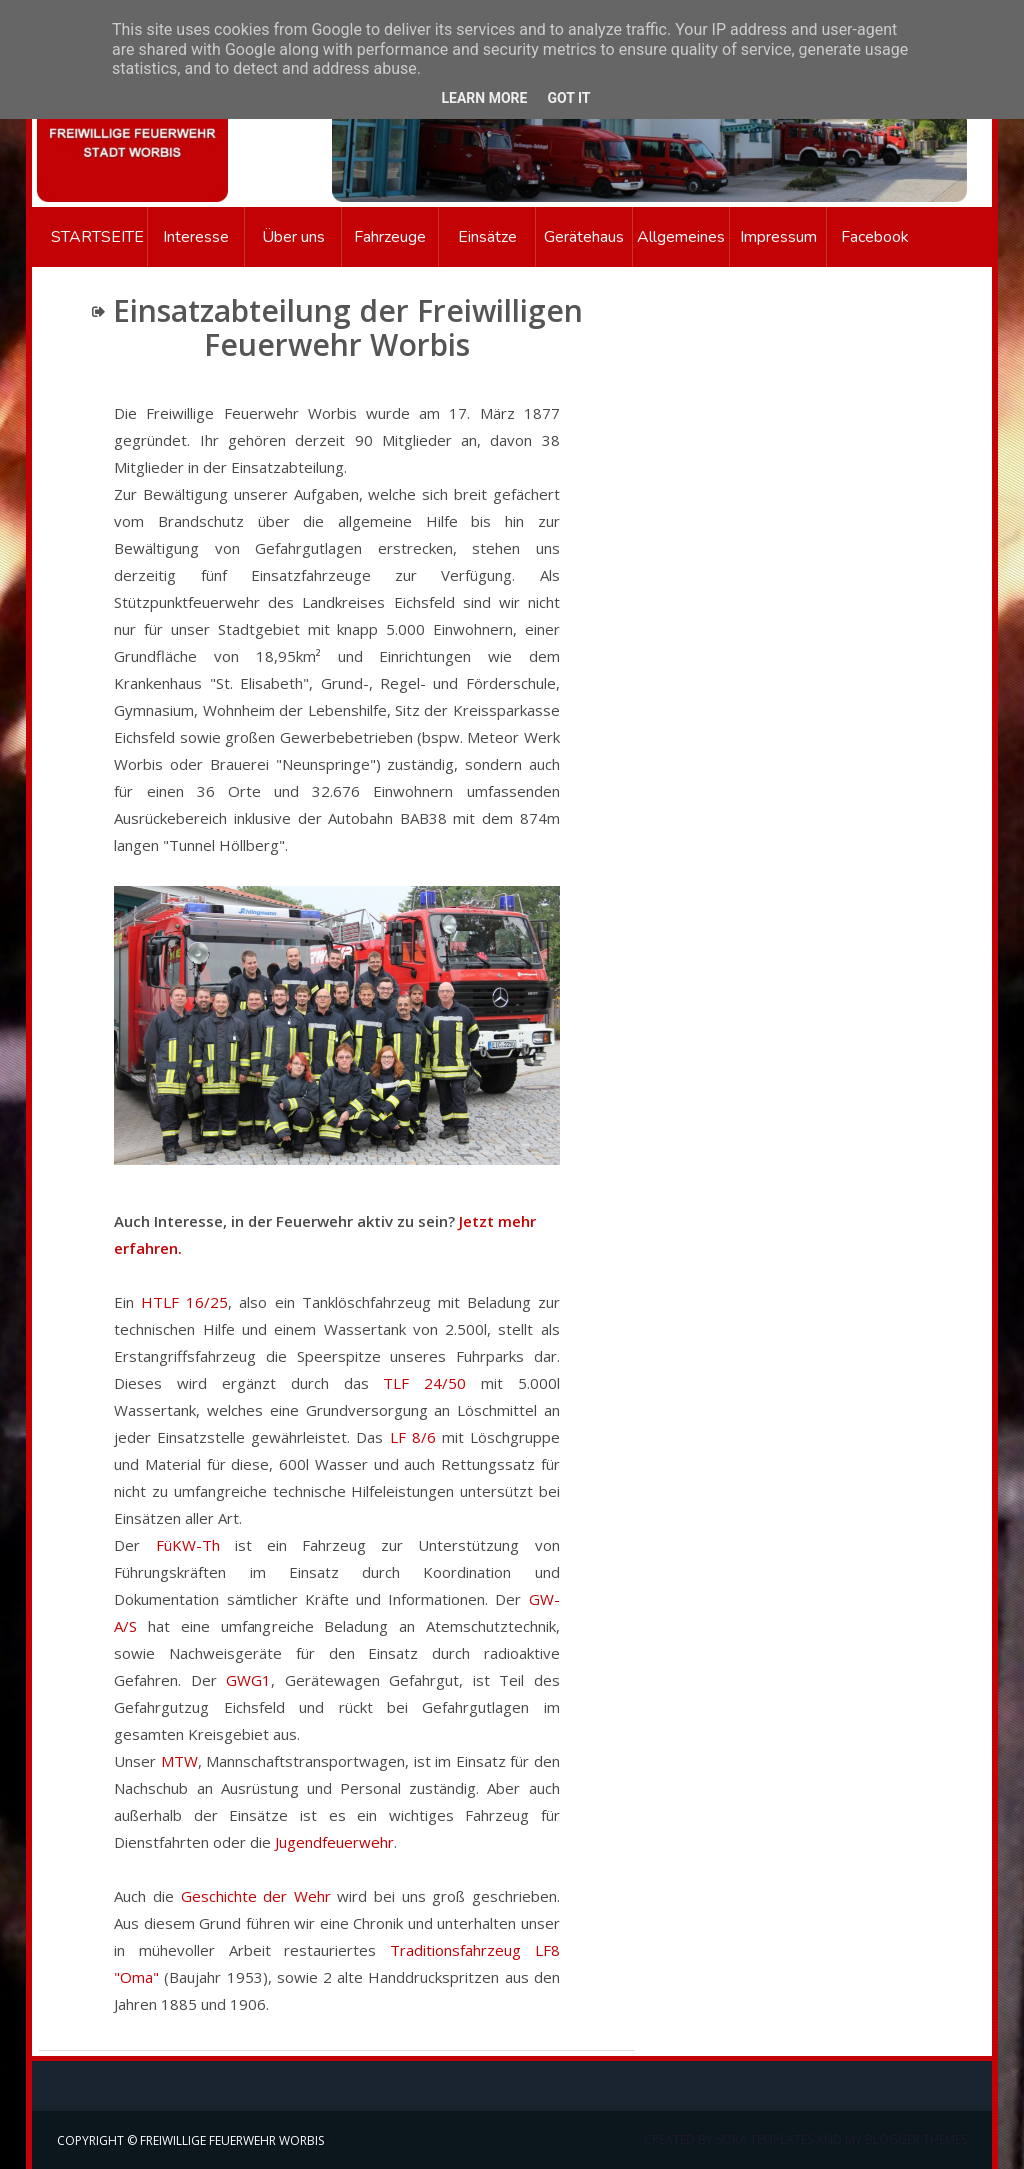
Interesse (196, 237)
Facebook (875, 237)
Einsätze (487, 237)
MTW (179, 1761)
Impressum (778, 237)
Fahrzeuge (390, 237)
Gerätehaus (584, 237)
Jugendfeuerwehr (334, 1842)
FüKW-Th (188, 1545)
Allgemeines (681, 237)
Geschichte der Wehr (256, 1896)
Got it (568, 98)
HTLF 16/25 (184, 1302)
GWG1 (248, 1680)
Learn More (484, 98)
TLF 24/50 (424, 1383)
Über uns (293, 237)
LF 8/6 (413, 1437)
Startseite (89, 237)
